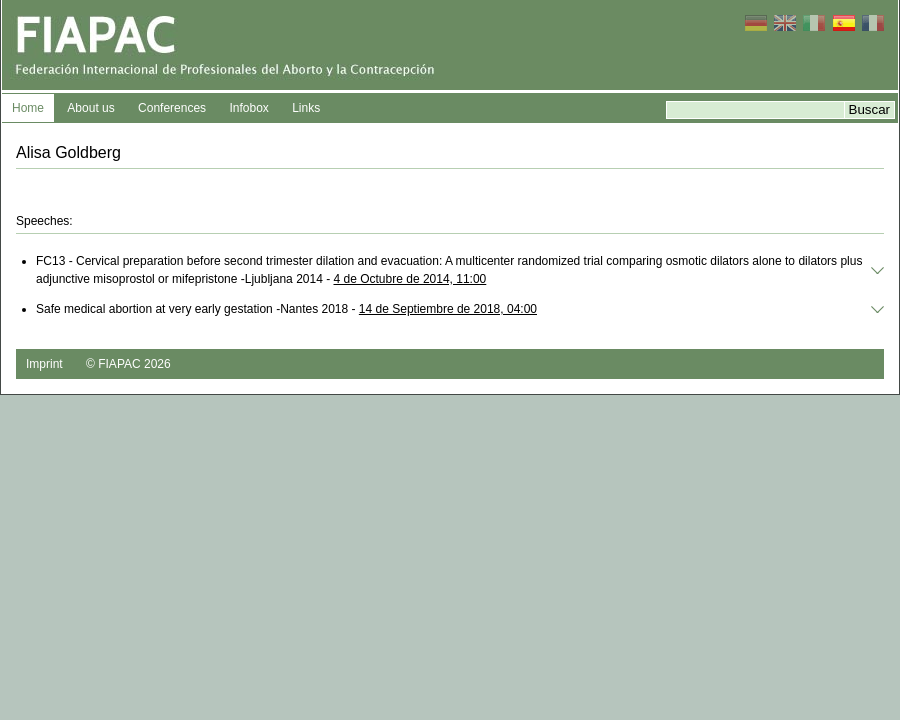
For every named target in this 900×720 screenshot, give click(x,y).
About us (90, 108)
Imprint (44, 364)
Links (306, 108)
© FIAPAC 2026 (128, 364)
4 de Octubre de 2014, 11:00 (410, 279)
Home (28, 108)
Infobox (248, 108)
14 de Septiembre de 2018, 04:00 (448, 309)
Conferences (172, 108)
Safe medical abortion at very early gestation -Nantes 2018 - (286, 309)
